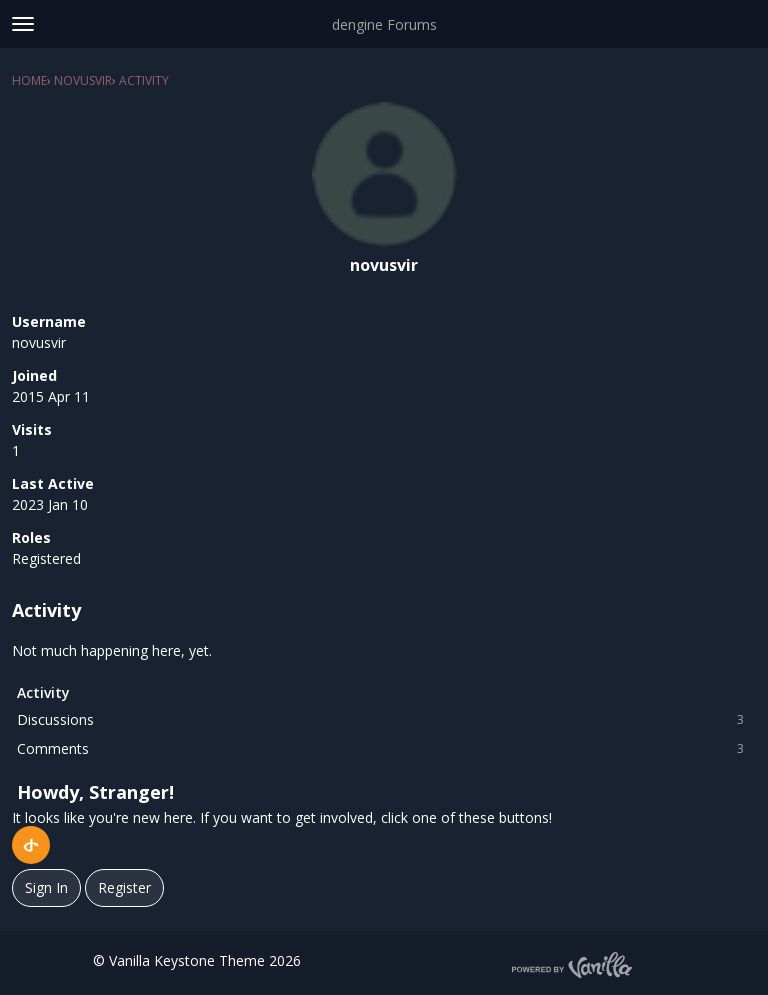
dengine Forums (384, 24)
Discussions (384, 720)
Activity (43, 692)
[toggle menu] (23, 24)
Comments (384, 749)
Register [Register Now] (124, 887)
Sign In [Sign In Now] (46, 887)
